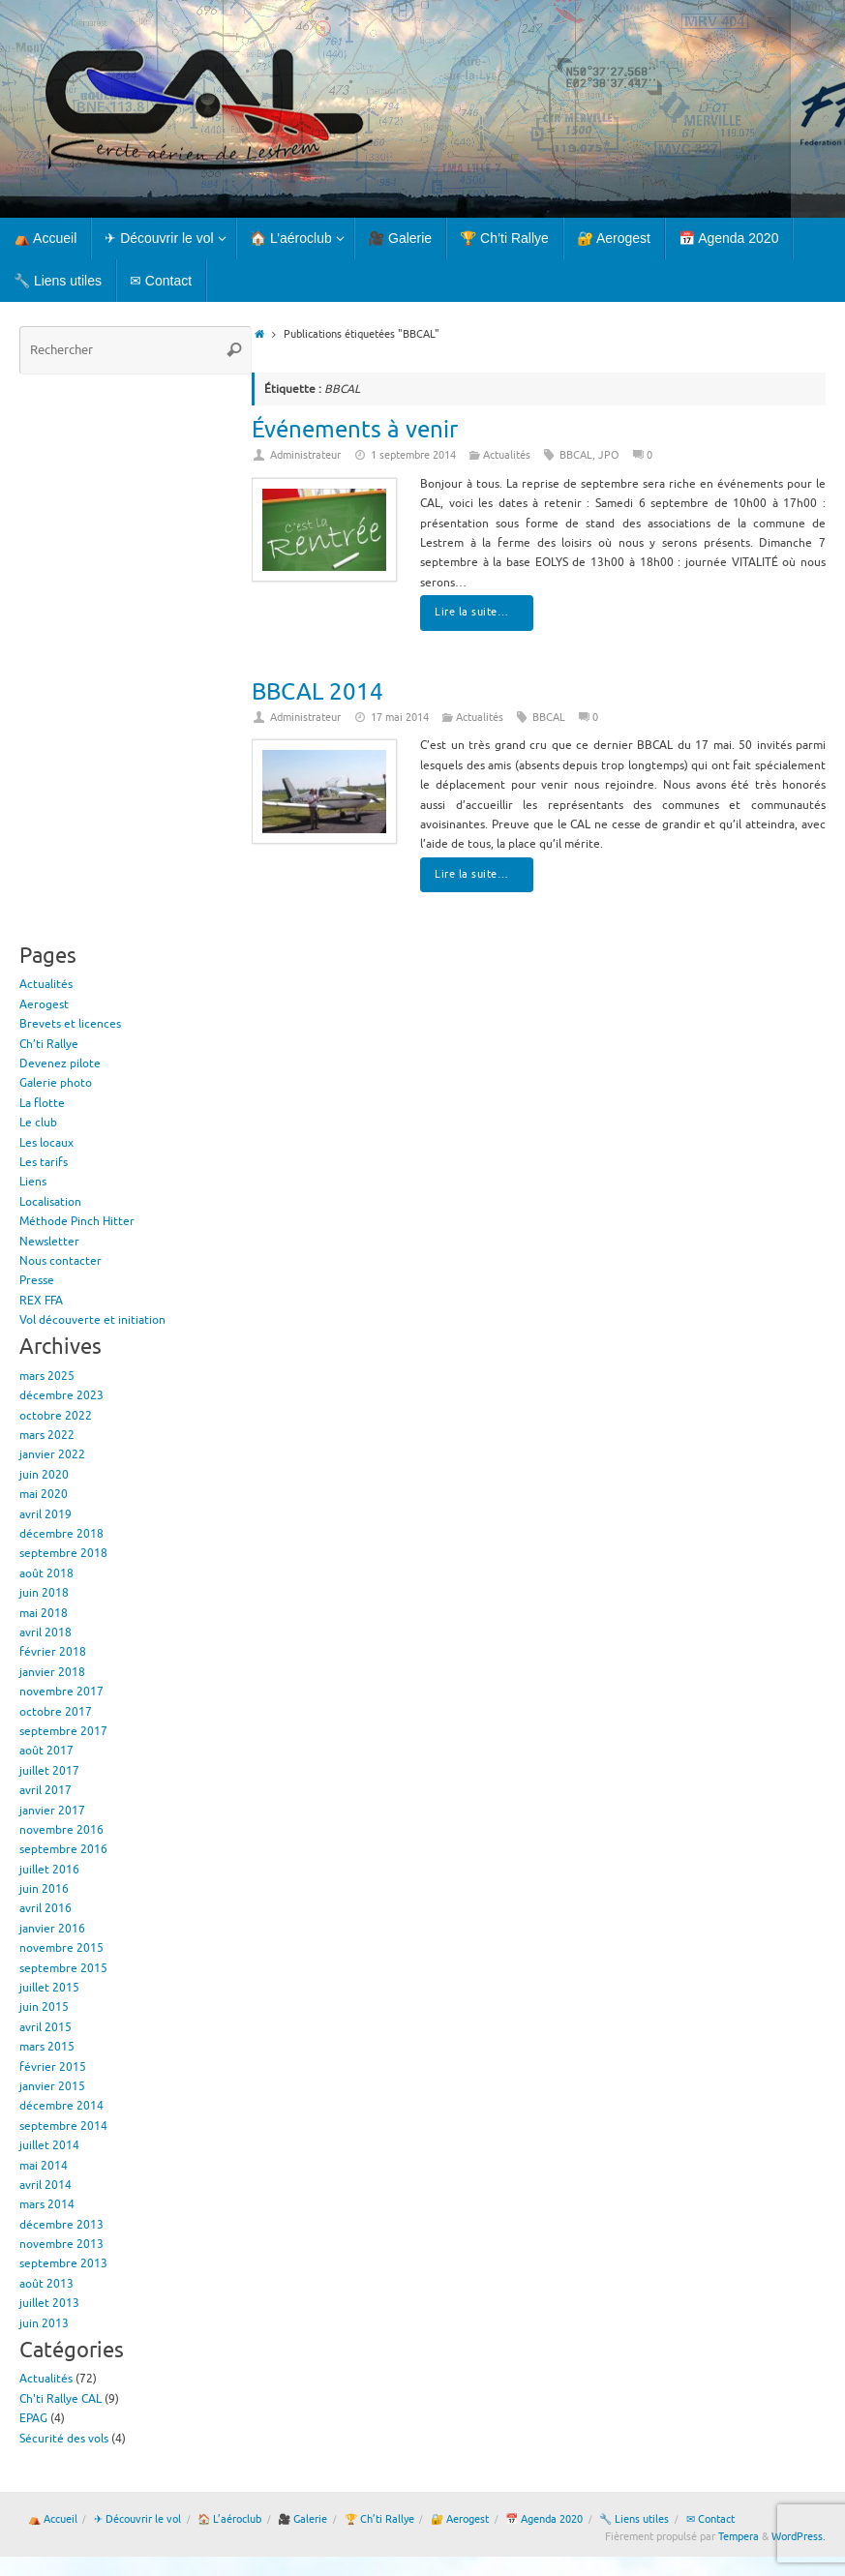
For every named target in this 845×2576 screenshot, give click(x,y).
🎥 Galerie (302, 2519)
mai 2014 (43, 2165)
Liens (32, 1181)
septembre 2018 (63, 1553)
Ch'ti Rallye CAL (60, 2399)
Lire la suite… (480, 612)
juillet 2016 (49, 1869)
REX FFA (41, 1300)
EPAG (33, 2418)
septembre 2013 (63, 2263)
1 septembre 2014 (413, 455)
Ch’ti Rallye (48, 1044)
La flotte (42, 1103)
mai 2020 (43, 1494)
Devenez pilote (60, 1063)
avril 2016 (45, 1908)
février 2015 (52, 2067)
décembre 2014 (61, 2105)
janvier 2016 (52, 1928)
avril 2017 (45, 1790)
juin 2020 (44, 1475)
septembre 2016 (63, 1849)
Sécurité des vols (63, 2438)
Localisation (50, 1202)
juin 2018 (44, 1593)
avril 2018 (45, 1632)
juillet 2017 (49, 1771)
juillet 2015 (49, 1987)
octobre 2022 (55, 1415)
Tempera (738, 2537)
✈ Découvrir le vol (137, 2519)
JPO (608, 455)
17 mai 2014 (400, 717)
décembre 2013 (61, 2224)
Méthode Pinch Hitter (77, 1221)
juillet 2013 (49, 2303)
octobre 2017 (55, 1712)
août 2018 (46, 1573)
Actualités (506, 455)
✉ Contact (710, 2519)
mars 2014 (47, 2204)
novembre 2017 (61, 1691)
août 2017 (46, 1750)
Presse (36, 1280)
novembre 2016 (61, 1830)
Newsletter (49, 1241)
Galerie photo (55, 1083)
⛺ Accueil (52, 2519)
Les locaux (46, 1143)
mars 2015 (47, 2046)
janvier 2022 (52, 1454)
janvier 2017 (52, 1810)
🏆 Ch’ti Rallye (379, 2519)
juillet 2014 (49, 2145)
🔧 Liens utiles (634, 2519)
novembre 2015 (61, 1948)
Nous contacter (60, 1261)
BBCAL (575, 455)
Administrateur (305, 455)
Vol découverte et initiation (92, 1320)
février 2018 (52, 1652)
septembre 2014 (63, 2126)
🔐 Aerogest (460, 2519)
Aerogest (44, 1004)
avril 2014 (45, 2185)
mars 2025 (47, 1376)
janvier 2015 (52, 2086)
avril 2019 (45, 1514)
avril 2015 (45, 2027)
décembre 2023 (61, 1395)
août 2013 (46, 2283)
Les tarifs (43, 1162)
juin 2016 (44, 1889)
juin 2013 (44, 2323)
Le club (38, 1122)
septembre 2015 (63, 1968)
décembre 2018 (61, 1534)
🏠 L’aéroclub (229, 2519)
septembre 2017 (63, 1731)
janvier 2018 (52, 1672)
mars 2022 (47, 1435)
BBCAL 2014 (317, 691)
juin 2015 (44, 2007)
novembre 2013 (61, 2244)
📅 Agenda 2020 (544, 2519)
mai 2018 (43, 1613)
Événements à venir (355, 429)
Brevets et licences (70, 1024)
